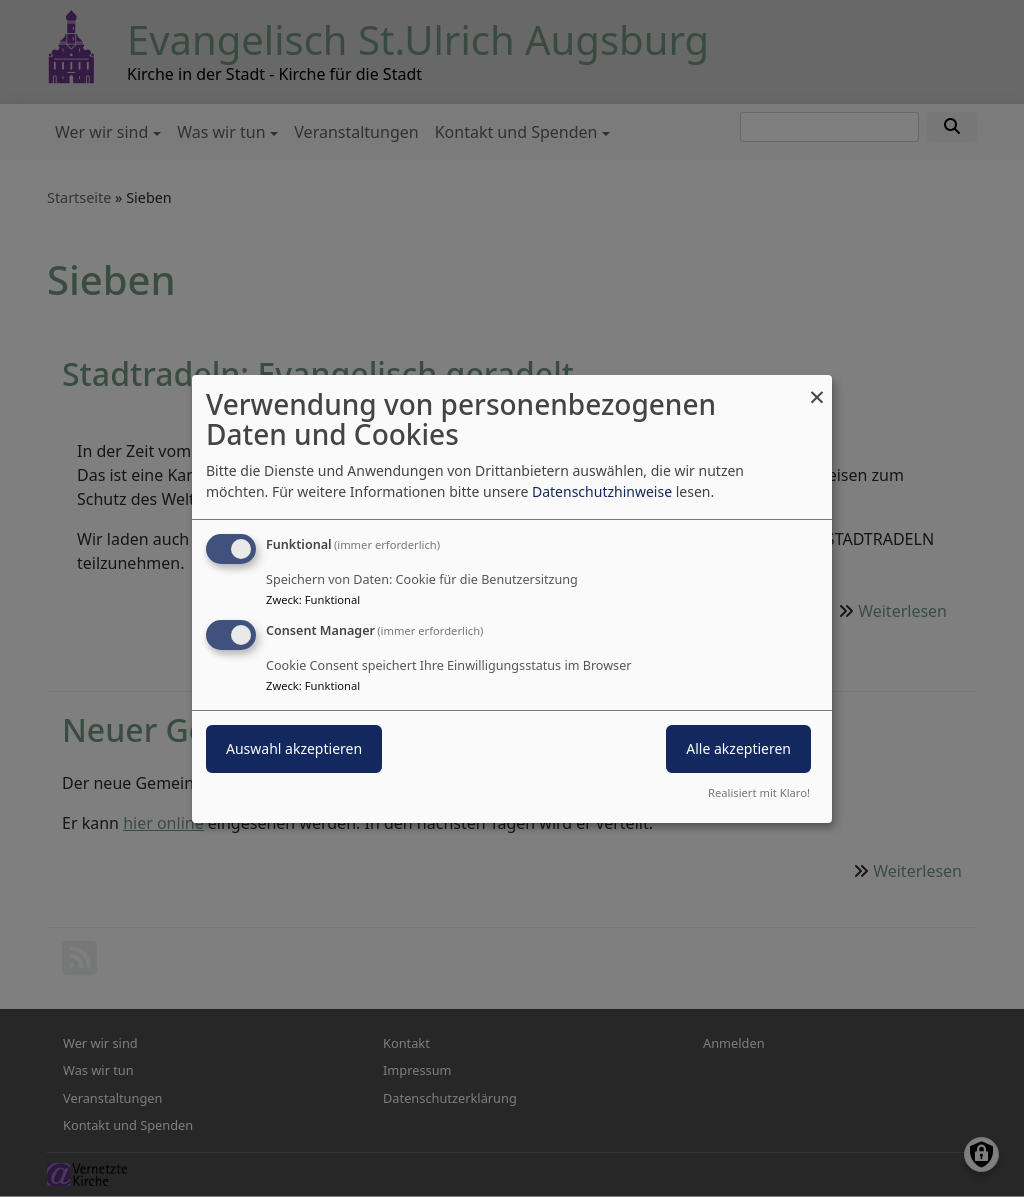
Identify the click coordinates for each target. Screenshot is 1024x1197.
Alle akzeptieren (738, 748)
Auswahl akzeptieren (294, 748)
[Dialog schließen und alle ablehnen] (817, 386)
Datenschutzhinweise (602, 491)
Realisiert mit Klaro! (759, 792)
